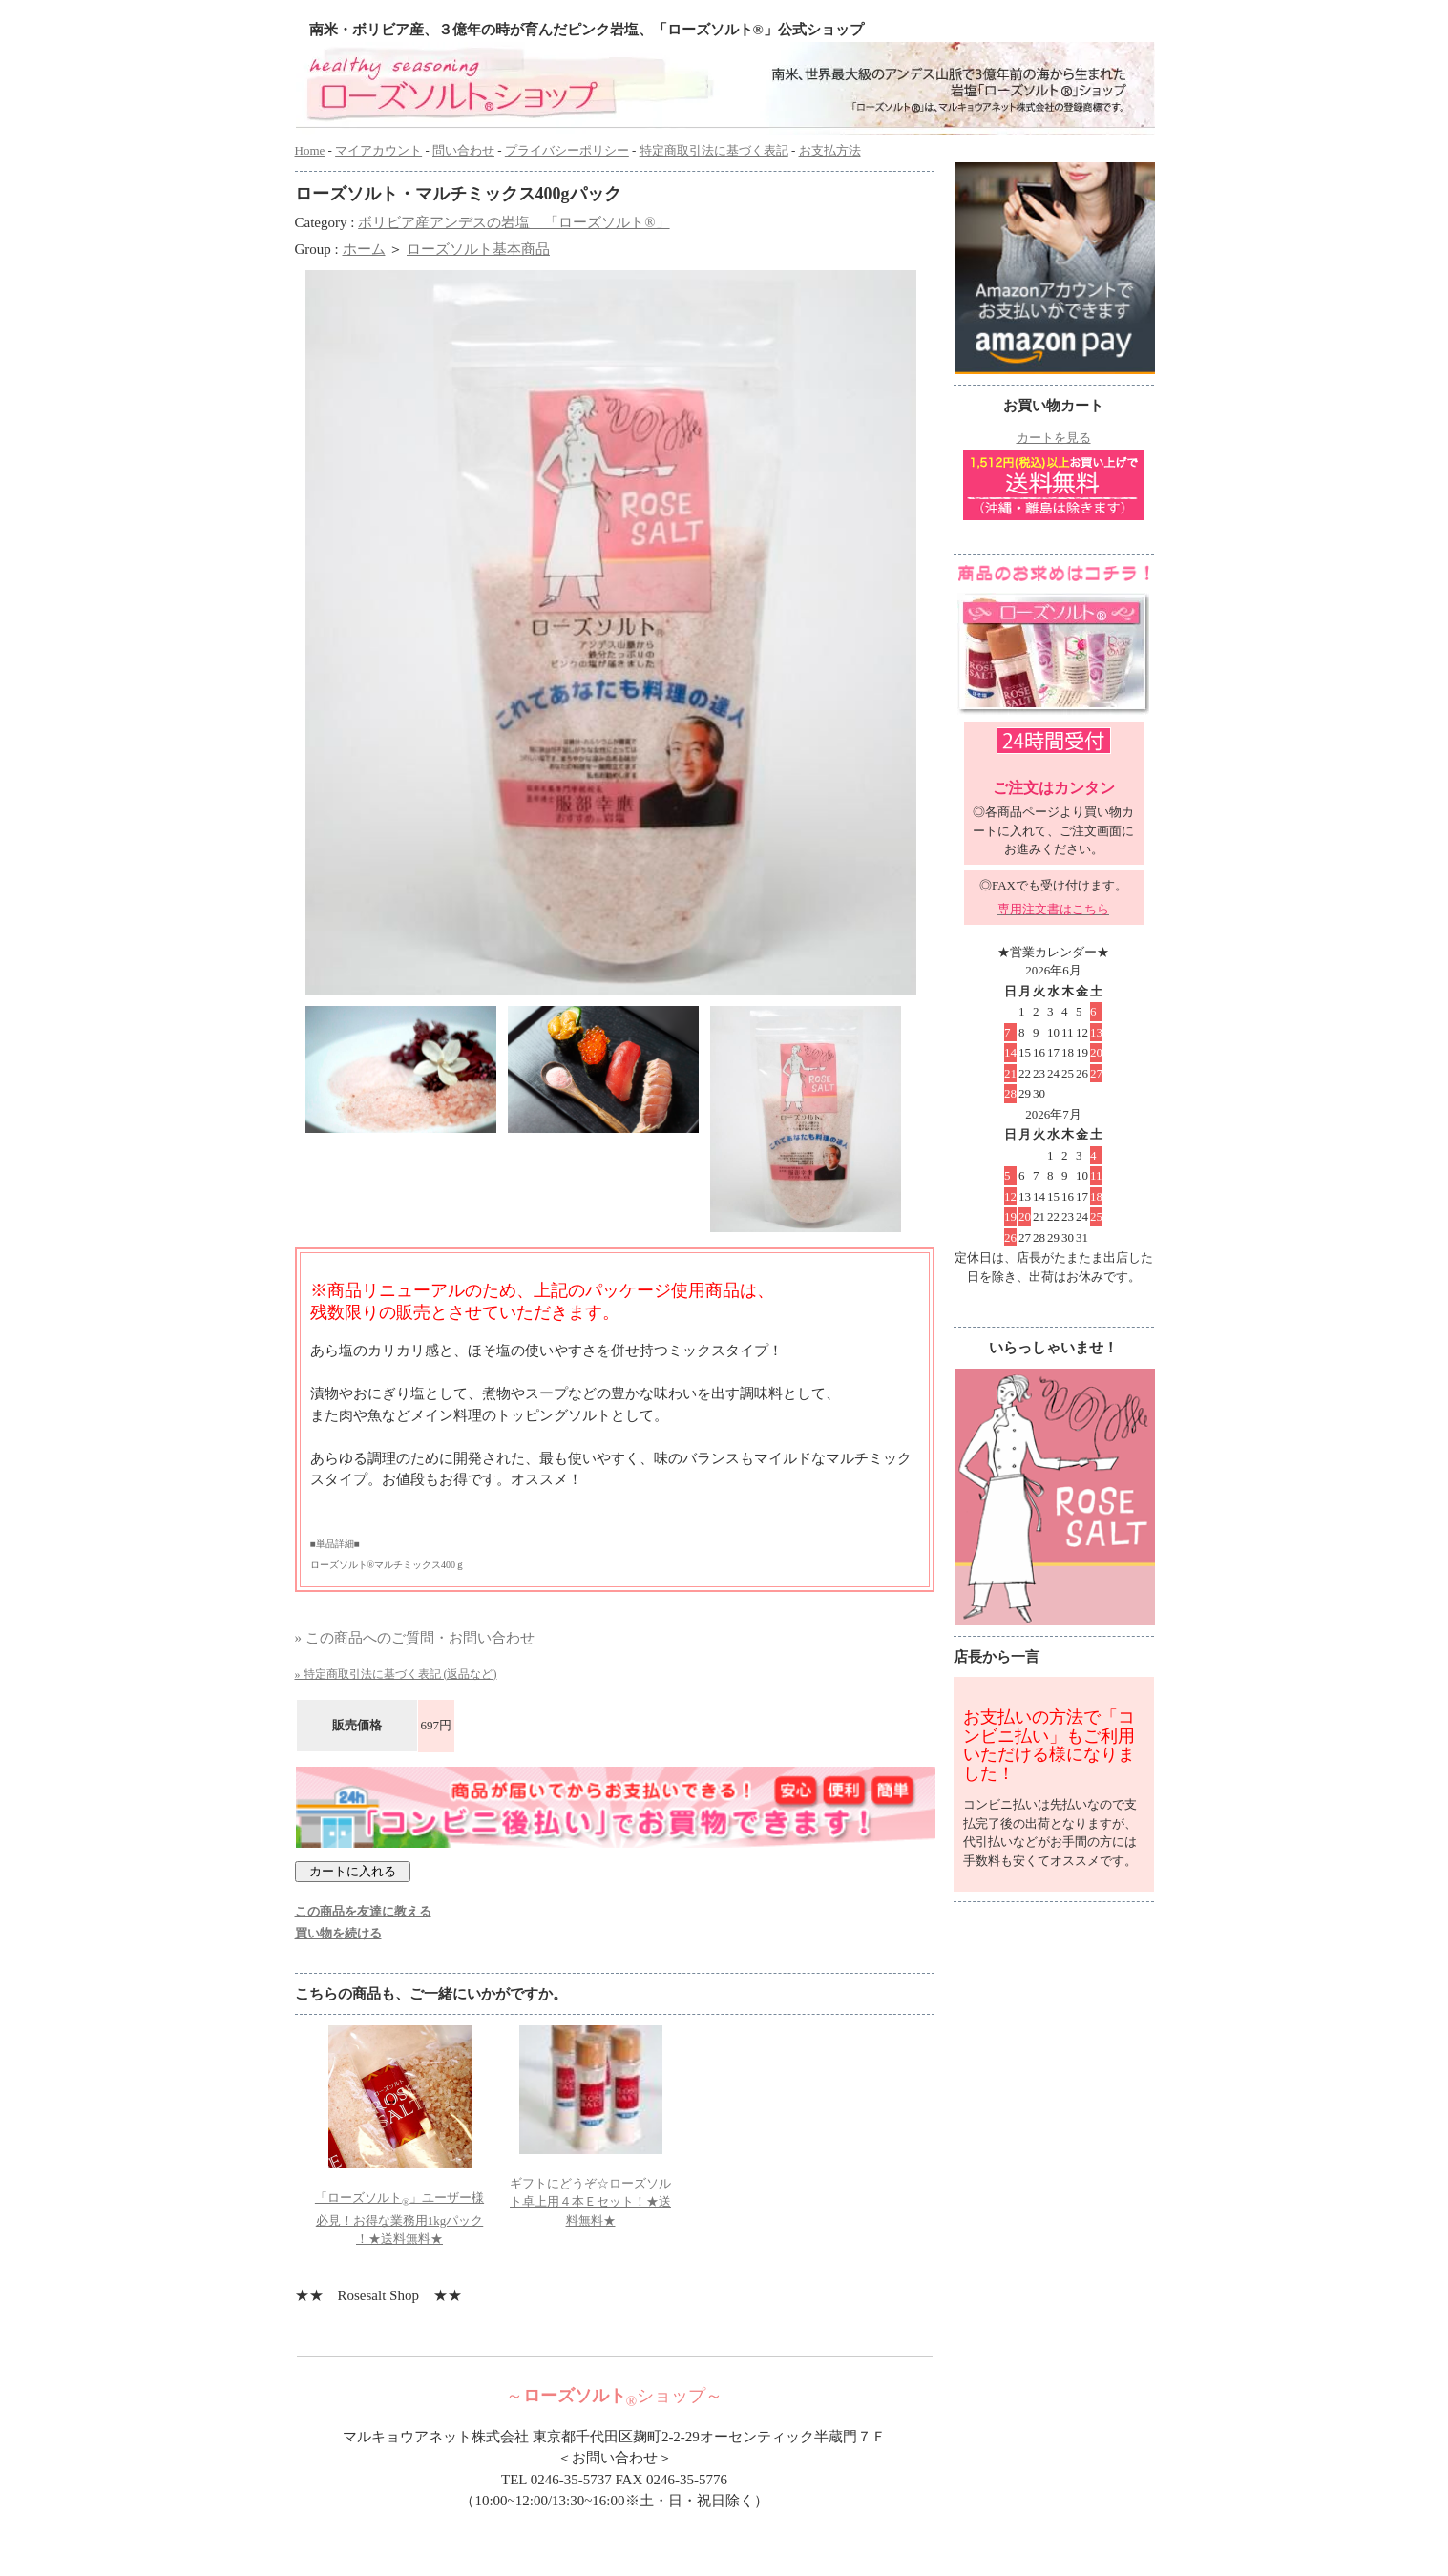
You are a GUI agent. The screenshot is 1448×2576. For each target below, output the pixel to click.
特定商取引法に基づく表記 (714, 150)
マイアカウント (378, 150)
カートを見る (1054, 437)
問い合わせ (463, 150)
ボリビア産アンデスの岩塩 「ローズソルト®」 (513, 222)
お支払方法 (830, 150)
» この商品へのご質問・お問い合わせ (422, 1637)
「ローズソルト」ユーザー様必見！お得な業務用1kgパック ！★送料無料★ (399, 2218)
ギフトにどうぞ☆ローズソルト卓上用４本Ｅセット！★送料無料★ (590, 2202)
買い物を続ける (338, 1933)
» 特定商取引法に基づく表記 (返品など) (396, 1674)
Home (310, 150)
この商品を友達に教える (363, 1911)
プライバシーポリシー (567, 150)
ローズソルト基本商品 (478, 249)
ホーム (364, 249)
